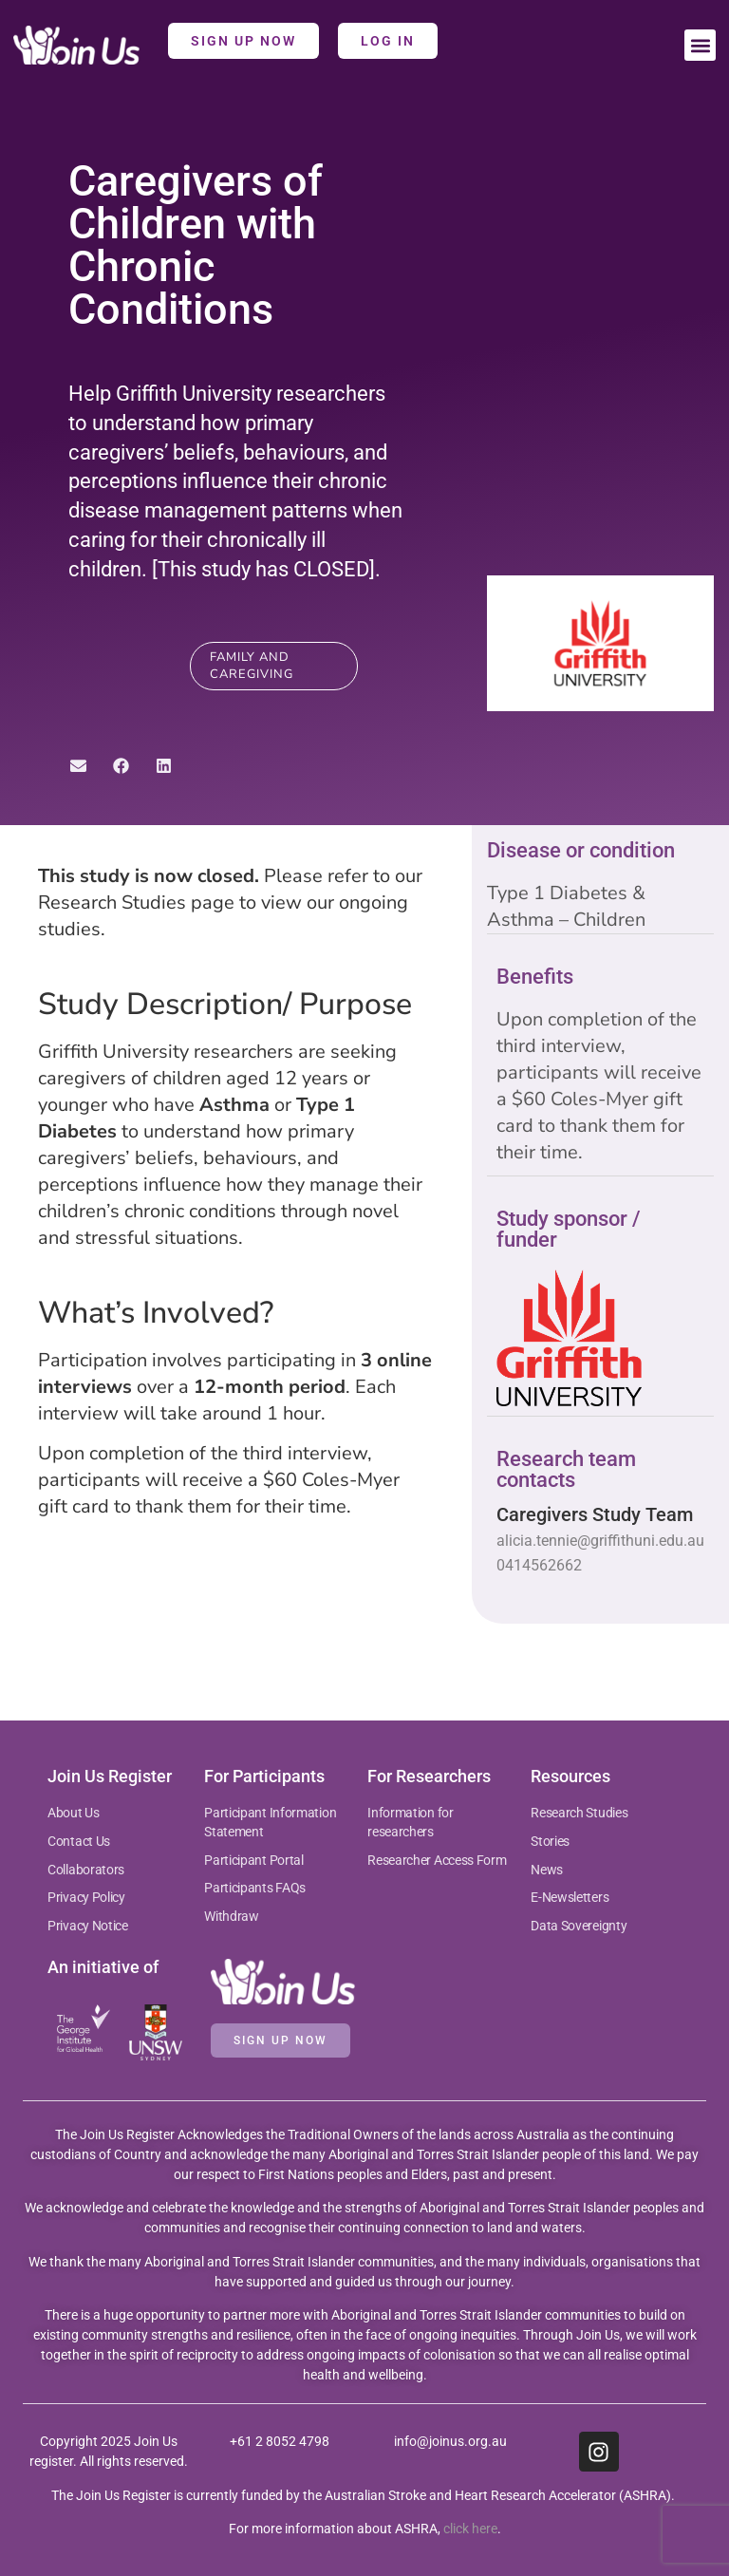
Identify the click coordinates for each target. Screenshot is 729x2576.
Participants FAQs (255, 1887)
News (547, 1869)
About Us (73, 1812)
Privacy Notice (87, 1925)
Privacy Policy (86, 1897)
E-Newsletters (569, 1897)
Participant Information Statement (270, 1822)
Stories (550, 1841)
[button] (700, 45)
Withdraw (231, 1916)
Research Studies (579, 1812)
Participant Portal (255, 1860)
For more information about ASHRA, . (365, 2528)
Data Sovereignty (578, 1925)
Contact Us (78, 1841)
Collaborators (85, 1869)
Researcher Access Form (436, 1860)
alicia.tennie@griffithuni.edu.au (600, 1541)
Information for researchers (410, 1822)
